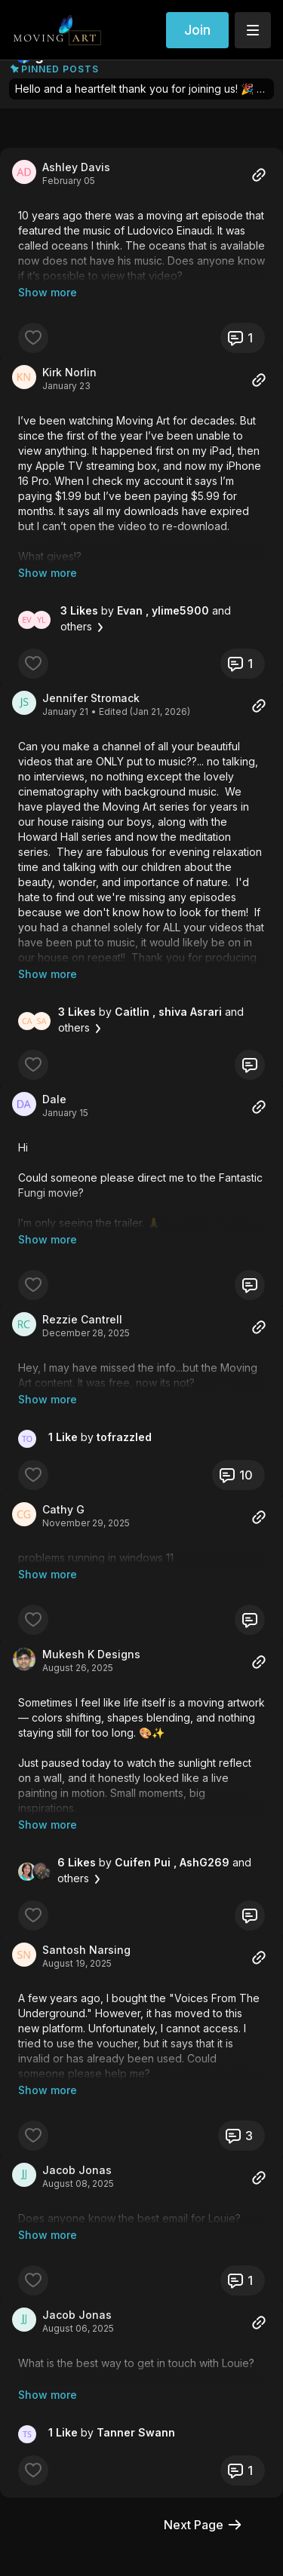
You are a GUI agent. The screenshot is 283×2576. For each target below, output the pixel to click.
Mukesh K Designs (91, 1578)
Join (197, 30)
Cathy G (63, 1449)
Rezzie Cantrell (82, 1274)
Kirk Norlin (69, 357)
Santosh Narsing (86, 1859)
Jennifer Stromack (91, 667)
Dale (54, 1069)
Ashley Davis (76, 167)
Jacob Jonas (77, 2064)
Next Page (203, 2389)
